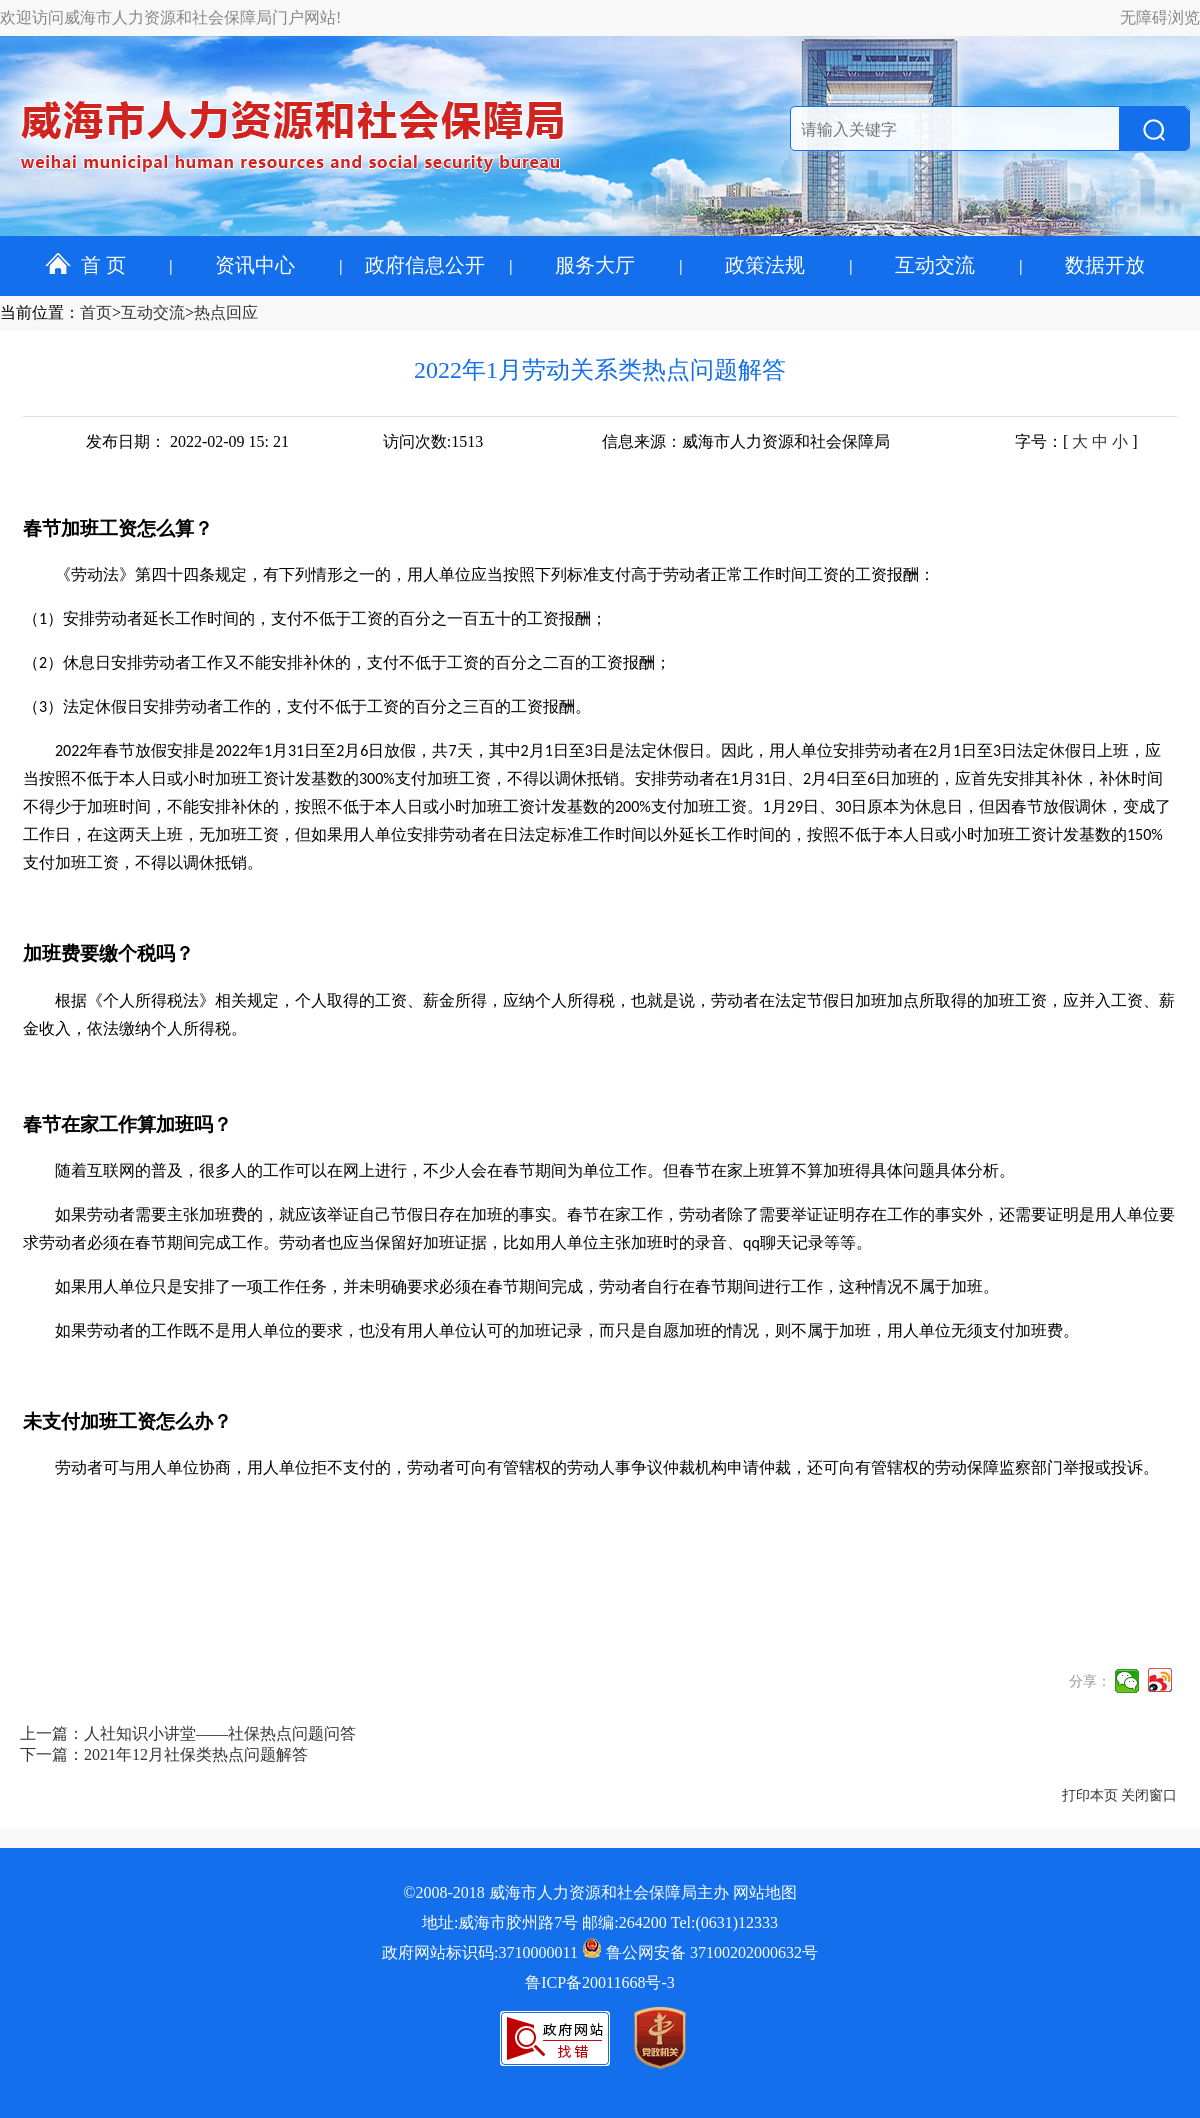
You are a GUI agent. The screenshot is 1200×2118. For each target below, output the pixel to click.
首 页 (85, 265)
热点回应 (226, 312)
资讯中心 (255, 265)
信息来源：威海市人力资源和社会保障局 (746, 441)
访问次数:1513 (433, 441)
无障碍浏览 (1160, 17)
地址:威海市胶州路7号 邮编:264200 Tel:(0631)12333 (600, 1922)
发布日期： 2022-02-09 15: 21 (187, 441)
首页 (96, 312)
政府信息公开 (425, 265)
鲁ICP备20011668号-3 (600, 1982)
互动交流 (935, 265)
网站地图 (765, 1892)
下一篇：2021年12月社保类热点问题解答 (164, 1754)
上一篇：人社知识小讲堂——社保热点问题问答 (188, 1733)
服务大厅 (595, 265)
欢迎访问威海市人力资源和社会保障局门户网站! (170, 17)
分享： (1090, 1681)
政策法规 (765, 265)
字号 (1031, 441)
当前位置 (32, 312)
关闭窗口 (1149, 1795)
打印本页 (1090, 1795)
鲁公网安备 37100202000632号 (700, 1952)
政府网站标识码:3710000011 (480, 1952)
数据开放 (1105, 265)
